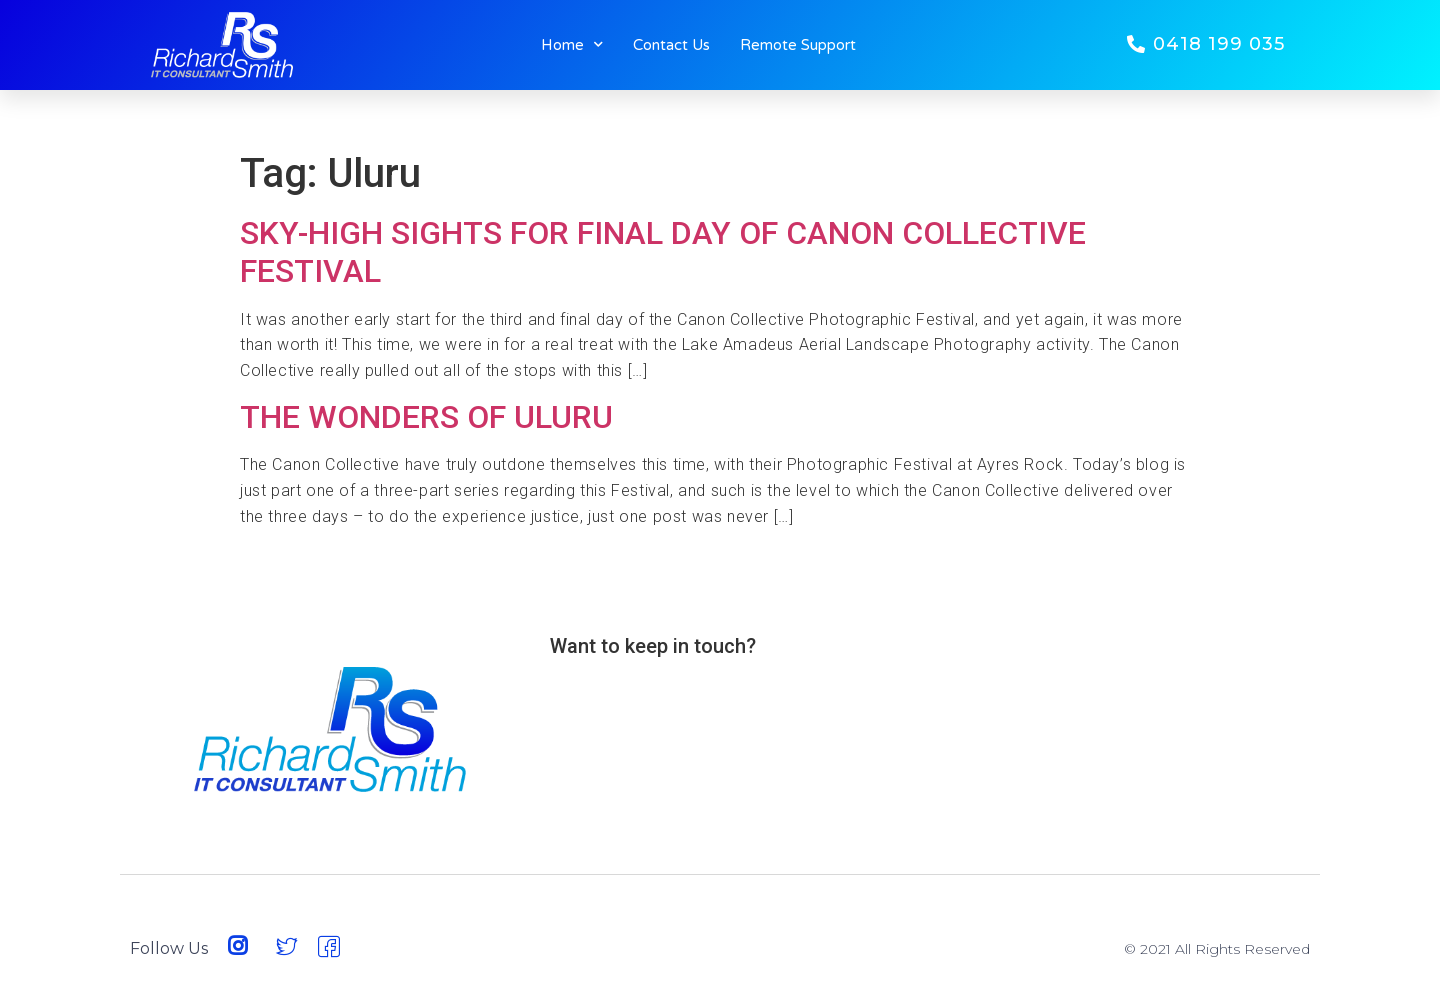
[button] (1206, 44)
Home (572, 45)
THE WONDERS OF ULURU (426, 417)
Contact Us (671, 45)
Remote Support (798, 45)
